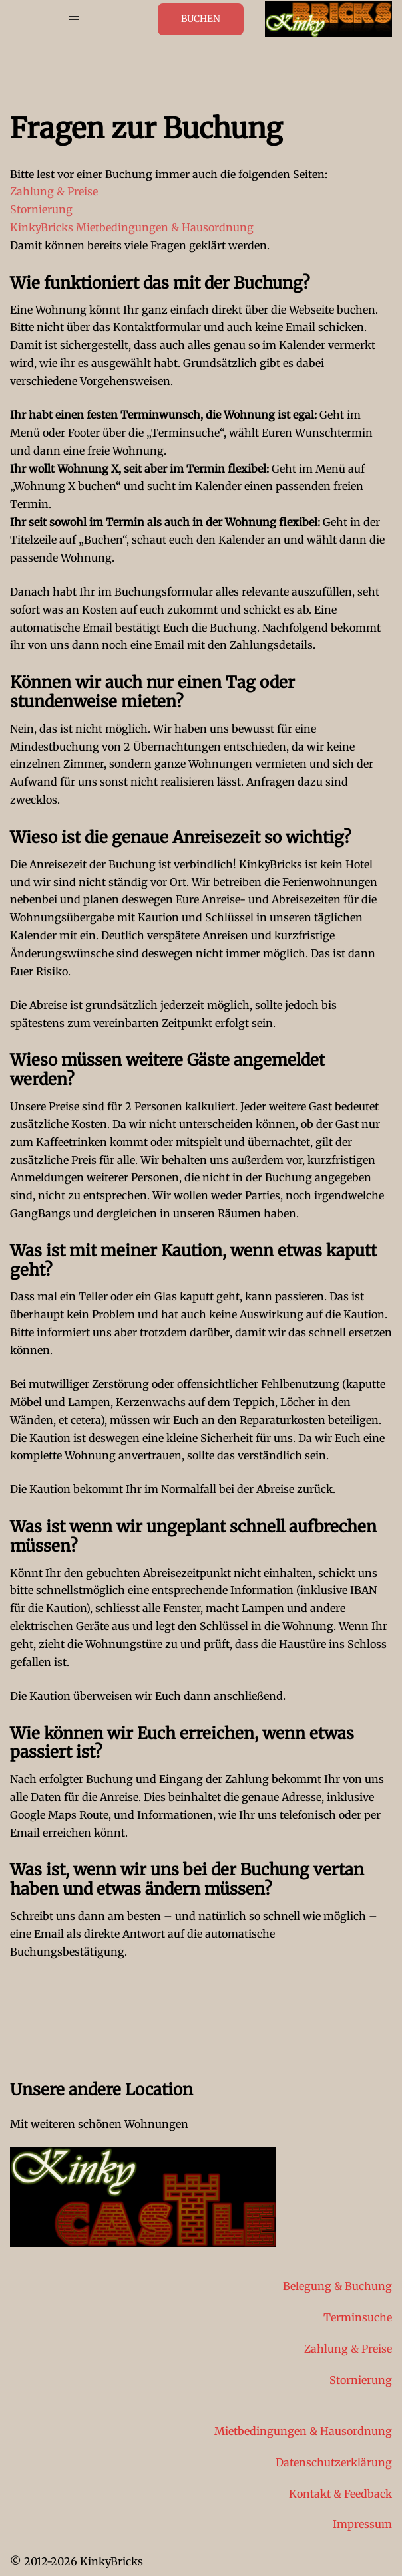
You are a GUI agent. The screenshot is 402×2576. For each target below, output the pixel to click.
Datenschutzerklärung (334, 2462)
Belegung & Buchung (337, 2286)
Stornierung (41, 209)
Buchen (200, 19)
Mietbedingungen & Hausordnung (303, 2431)
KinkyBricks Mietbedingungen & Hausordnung (132, 227)
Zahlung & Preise (54, 191)
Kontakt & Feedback (340, 2493)
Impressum (362, 2524)
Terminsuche (357, 2317)
